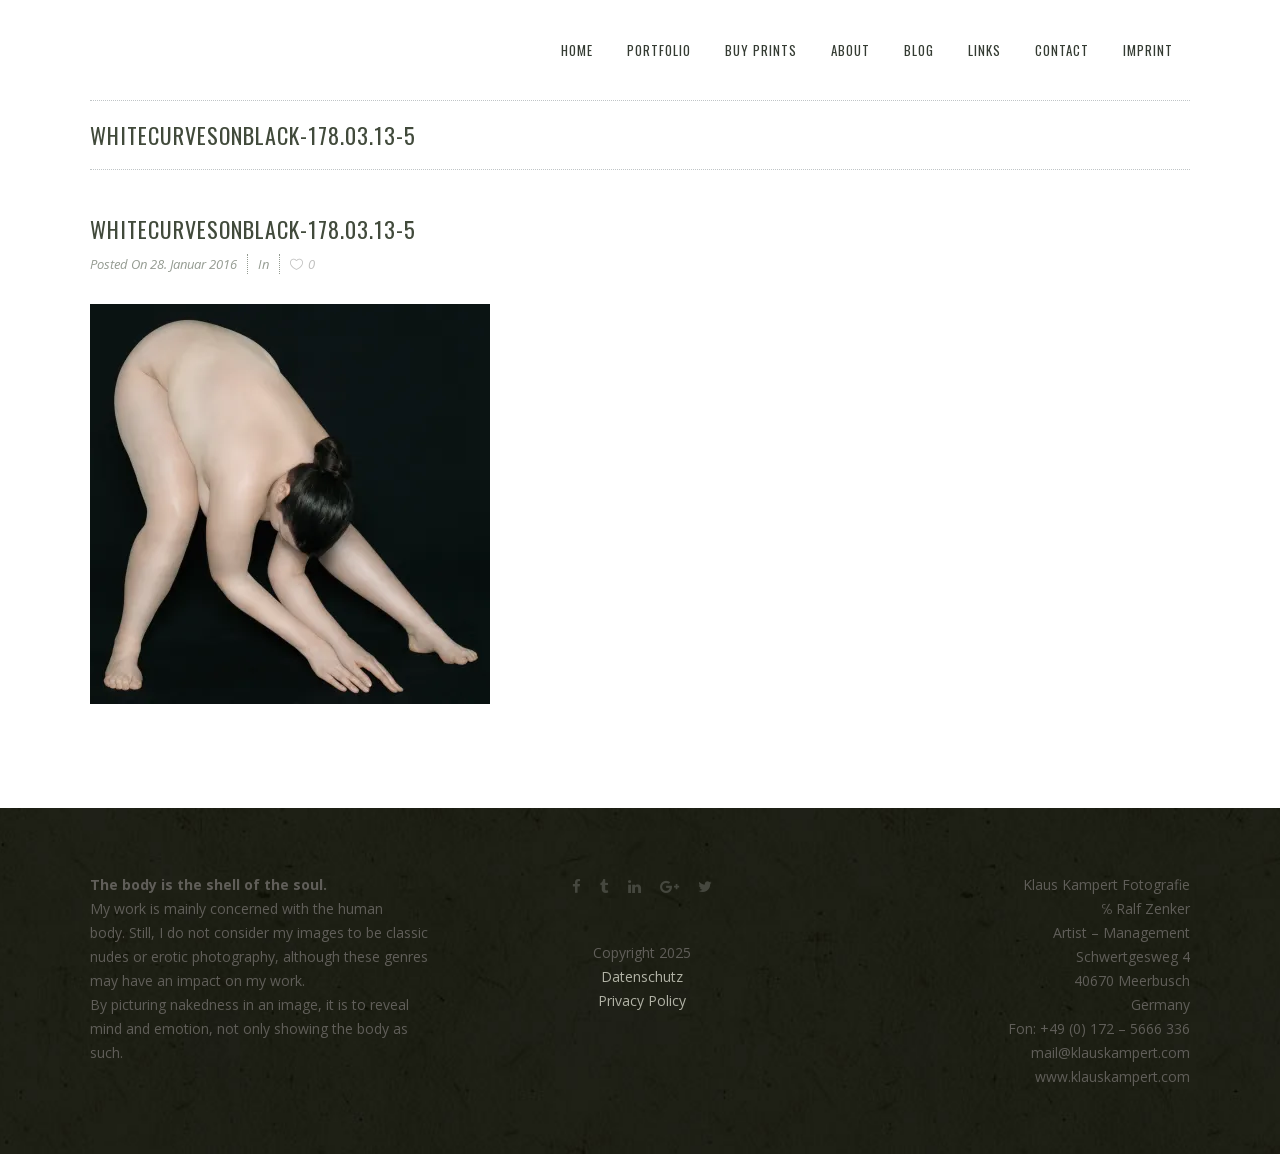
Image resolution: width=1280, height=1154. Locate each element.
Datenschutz (642, 976)
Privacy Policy (642, 1000)
